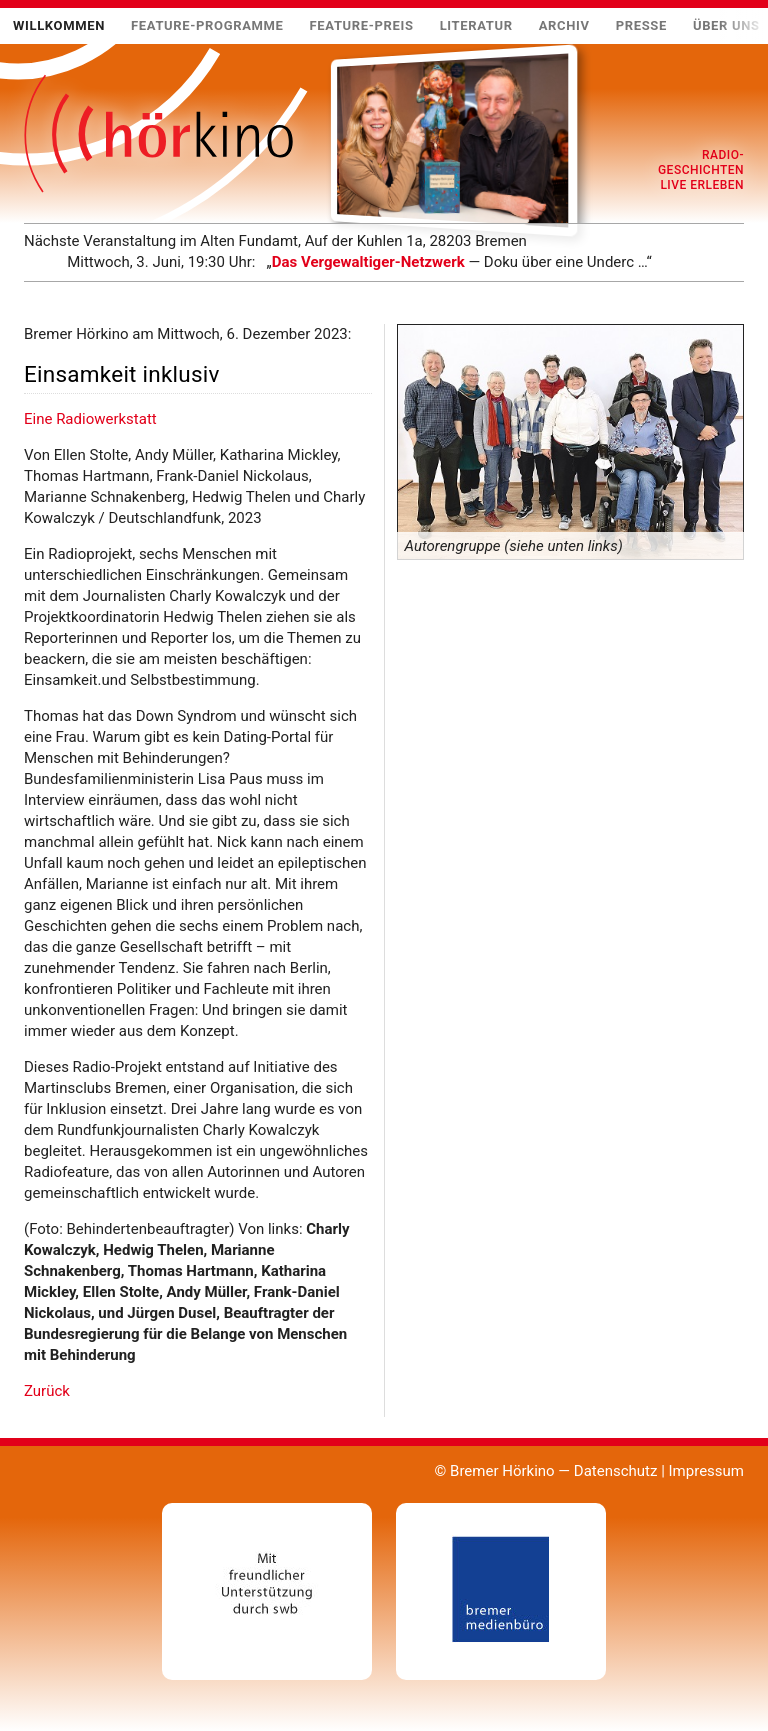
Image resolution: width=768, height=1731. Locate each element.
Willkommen (59, 25)
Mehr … (23, 272)
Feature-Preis (362, 25)
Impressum (706, 1471)
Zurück (47, 1391)
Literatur (476, 25)
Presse (641, 25)
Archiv (564, 25)
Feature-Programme (207, 25)
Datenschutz (616, 1471)
